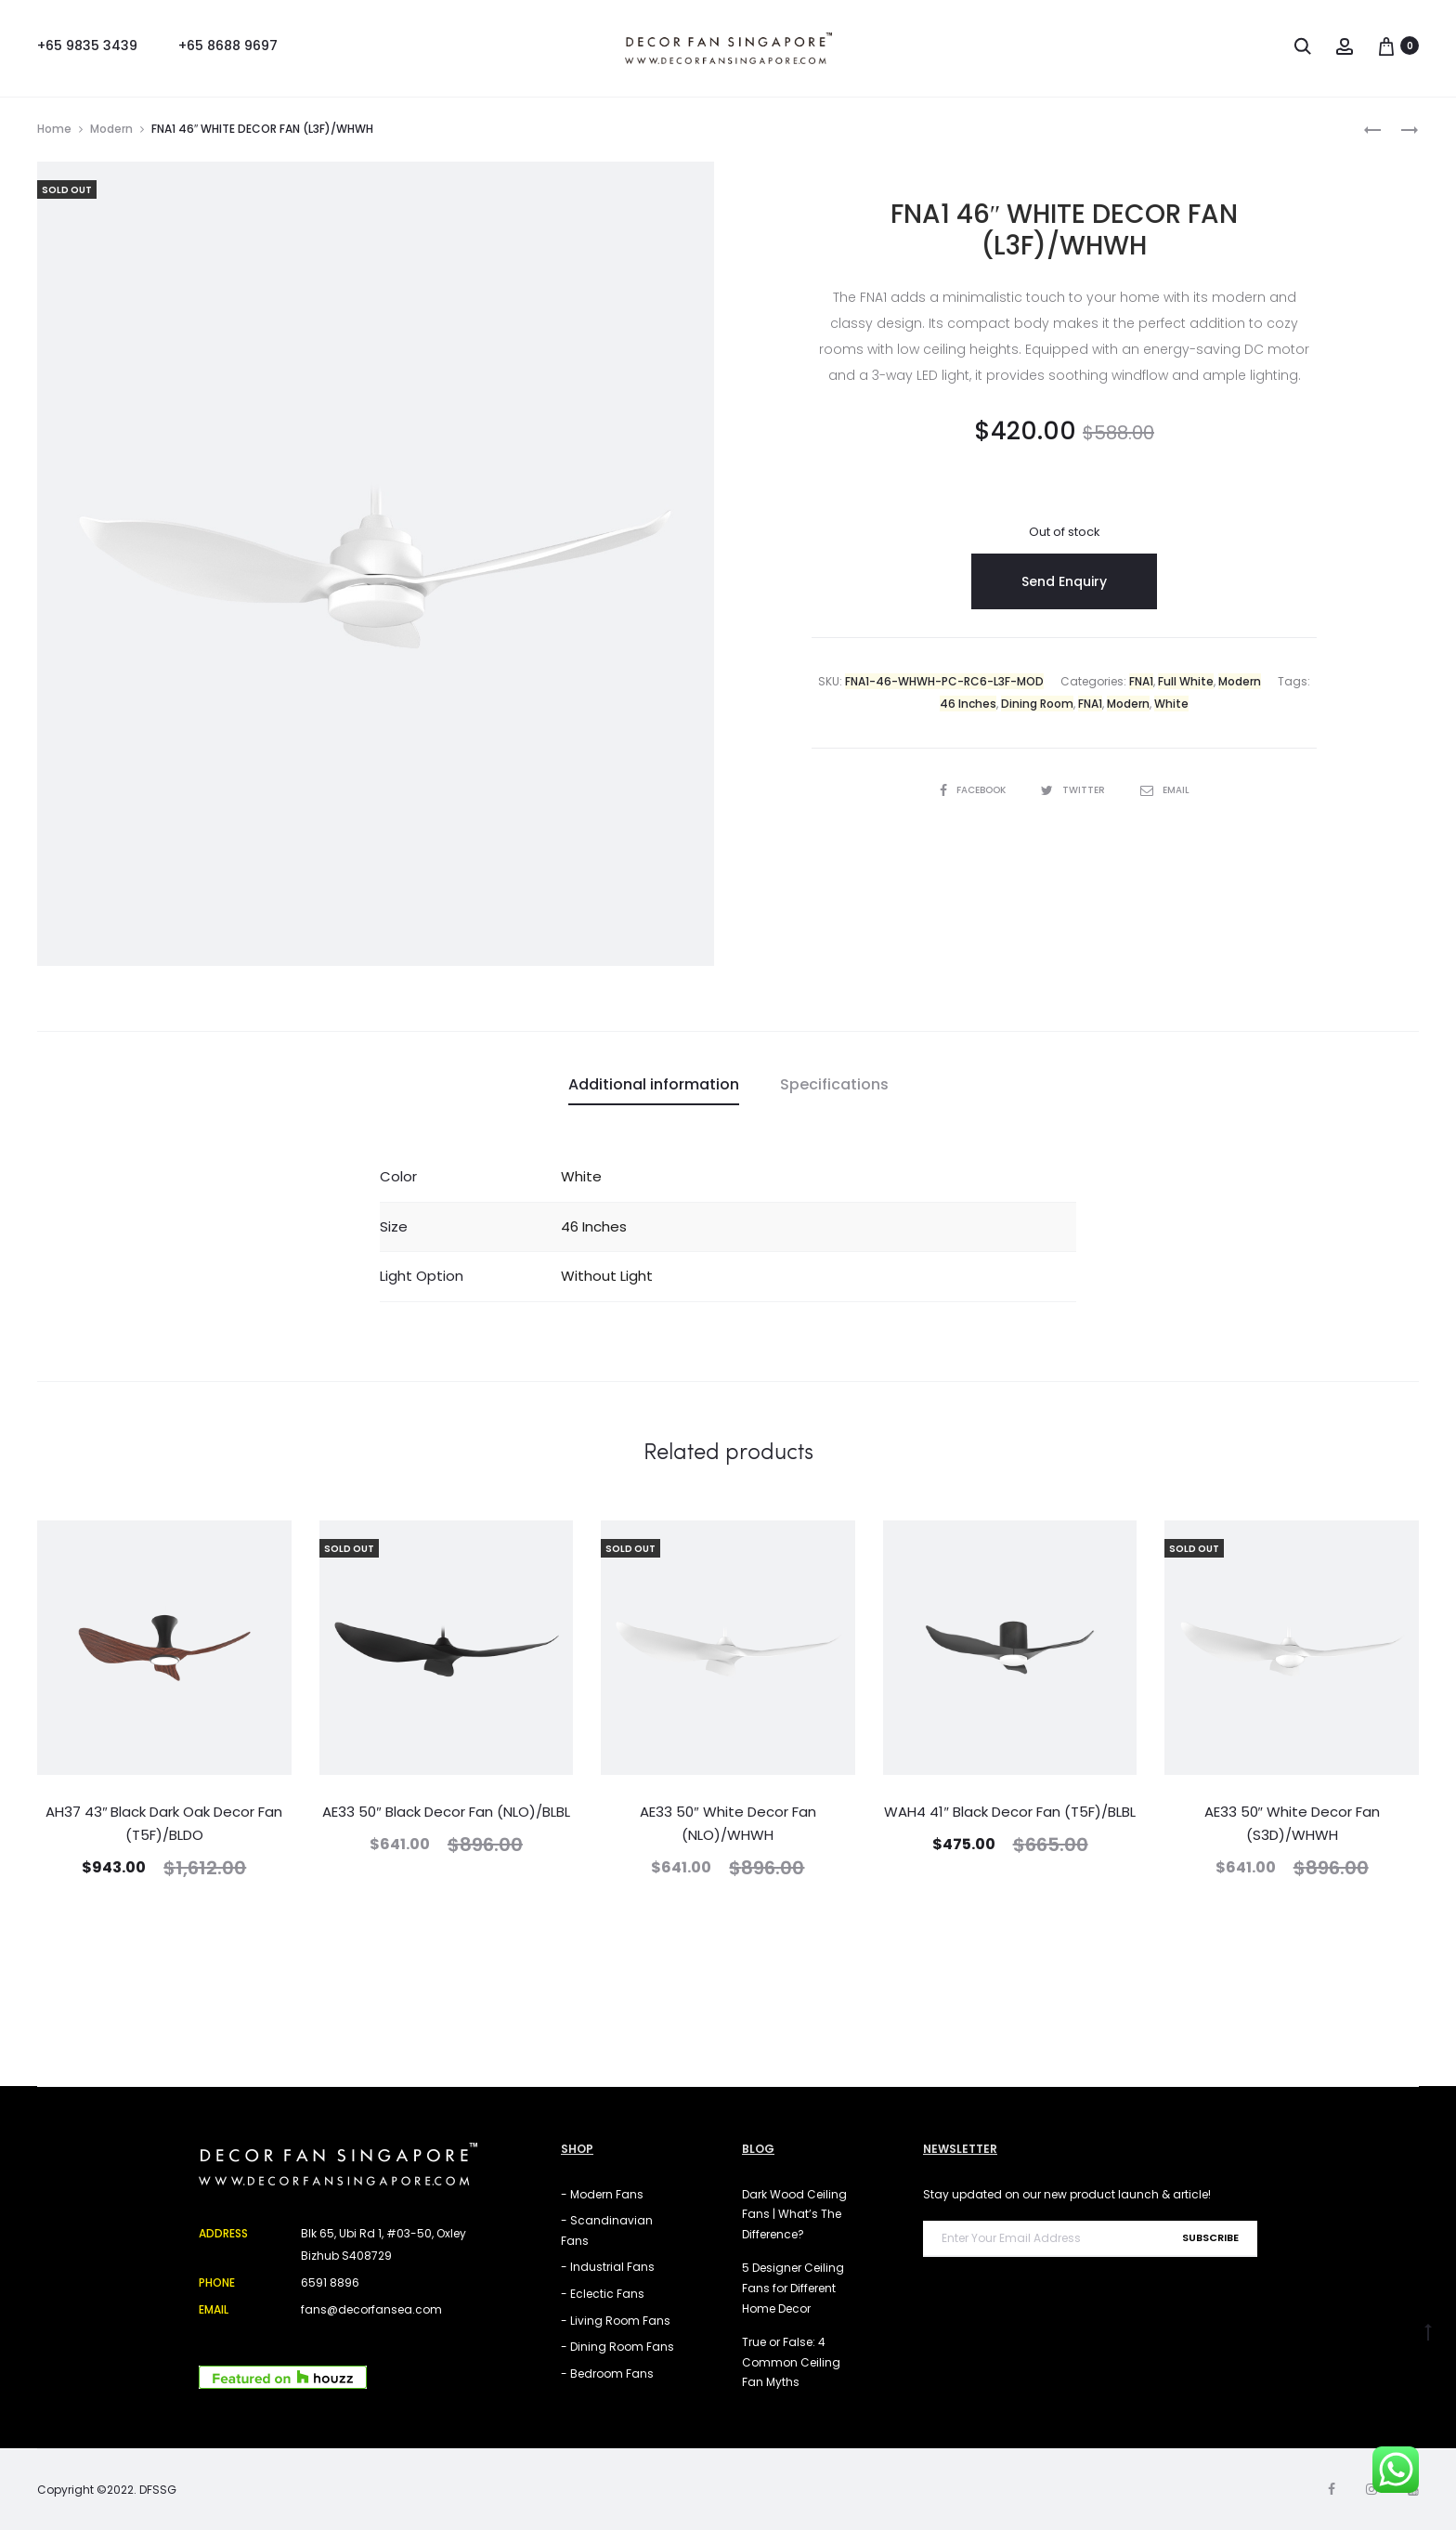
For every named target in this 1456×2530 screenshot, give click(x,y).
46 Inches (968, 703)
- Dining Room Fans (617, 2346)
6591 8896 (330, 2282)
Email (1165, 790)
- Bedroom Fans (607, 2373)
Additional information (653, 1084)
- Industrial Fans (608, 2267)
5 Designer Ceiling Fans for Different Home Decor (793, 2287)
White (1171, 703)
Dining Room (1037, 703)
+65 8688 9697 (228, 45)
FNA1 (1141, 681)
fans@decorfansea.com (371, 2309)
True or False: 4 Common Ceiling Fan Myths (791, 2362)
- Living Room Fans (615, 2320)
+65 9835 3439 (87, 45)
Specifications (834, 1084)
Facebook (974, 790)
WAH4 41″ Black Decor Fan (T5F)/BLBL (1009, 1811)
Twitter (1074, 790)
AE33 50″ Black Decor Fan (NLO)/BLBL (445, 1811)
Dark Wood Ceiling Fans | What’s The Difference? (794, 2214)
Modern (111, 129)
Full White (1186, 681)
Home (54, 129)
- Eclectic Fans (602, 2294)
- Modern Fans (602, 2194)
